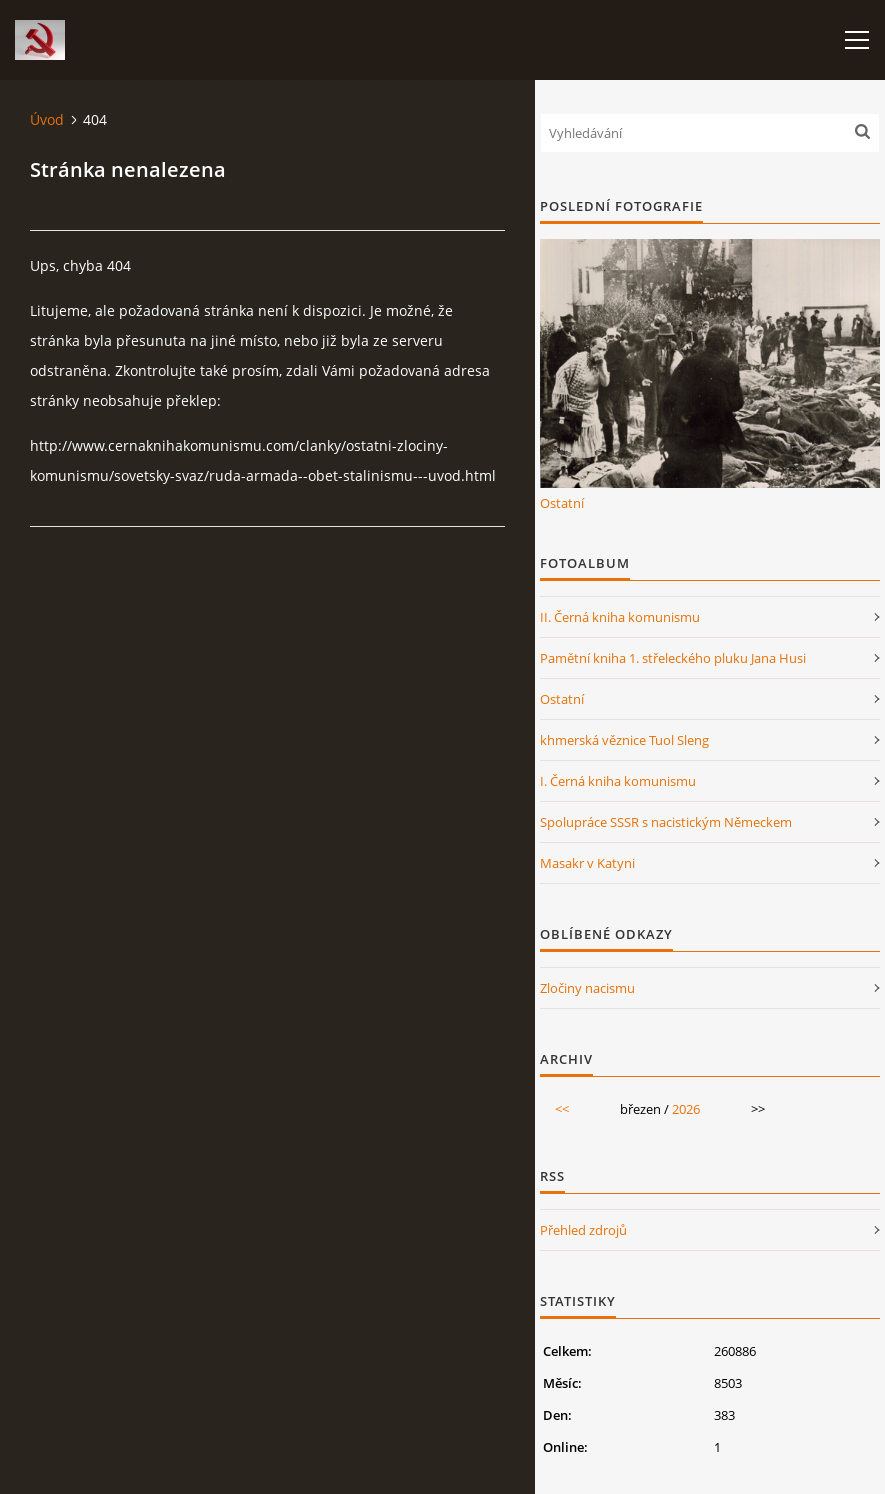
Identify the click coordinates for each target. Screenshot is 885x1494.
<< (562, 1109)
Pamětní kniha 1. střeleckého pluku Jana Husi (673, 658)
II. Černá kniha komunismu (620, 617)
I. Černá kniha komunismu (618, 781)
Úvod (47, 119)
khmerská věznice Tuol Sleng (624, 740)
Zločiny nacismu (587, 988)
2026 (686, 1109)
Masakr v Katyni (587, 863)
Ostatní (562, 503)
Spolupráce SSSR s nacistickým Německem (666, 822)
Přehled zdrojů (583, 1230)
